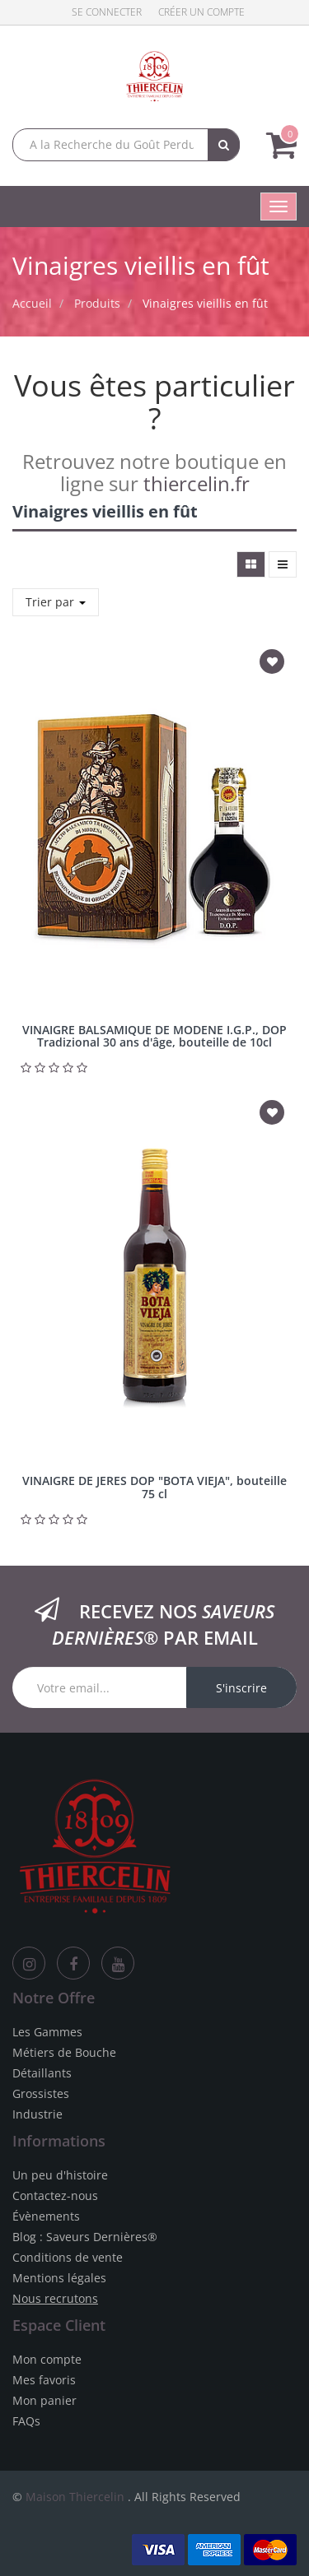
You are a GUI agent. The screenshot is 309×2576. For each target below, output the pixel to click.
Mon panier (44, 2400)
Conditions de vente (67, 2257)
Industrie (37, 2114)
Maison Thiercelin (75, 2496)
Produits (97, 303)
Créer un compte (201, 12)
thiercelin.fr (196, 483)
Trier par (56, 602)
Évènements (46, 2216)
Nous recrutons (55, 2298)
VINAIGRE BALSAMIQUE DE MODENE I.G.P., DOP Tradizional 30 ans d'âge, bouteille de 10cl (154, 1036)
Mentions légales (59, 2278)
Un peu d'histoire (60, 2175)
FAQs (26, 2421)
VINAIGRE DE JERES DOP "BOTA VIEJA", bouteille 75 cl (154, 1487)
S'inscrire (241, 1688)
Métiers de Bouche (64, 2052)
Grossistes (40, 2093)
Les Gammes (47, 2032)
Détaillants (42, 2073)
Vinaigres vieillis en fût (205, 303)
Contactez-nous (55, 2195)
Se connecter (107, 12)
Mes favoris (44, 2380)
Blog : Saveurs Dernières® (84, 2236)
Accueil (32, 303)
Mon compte (47, 2359)
